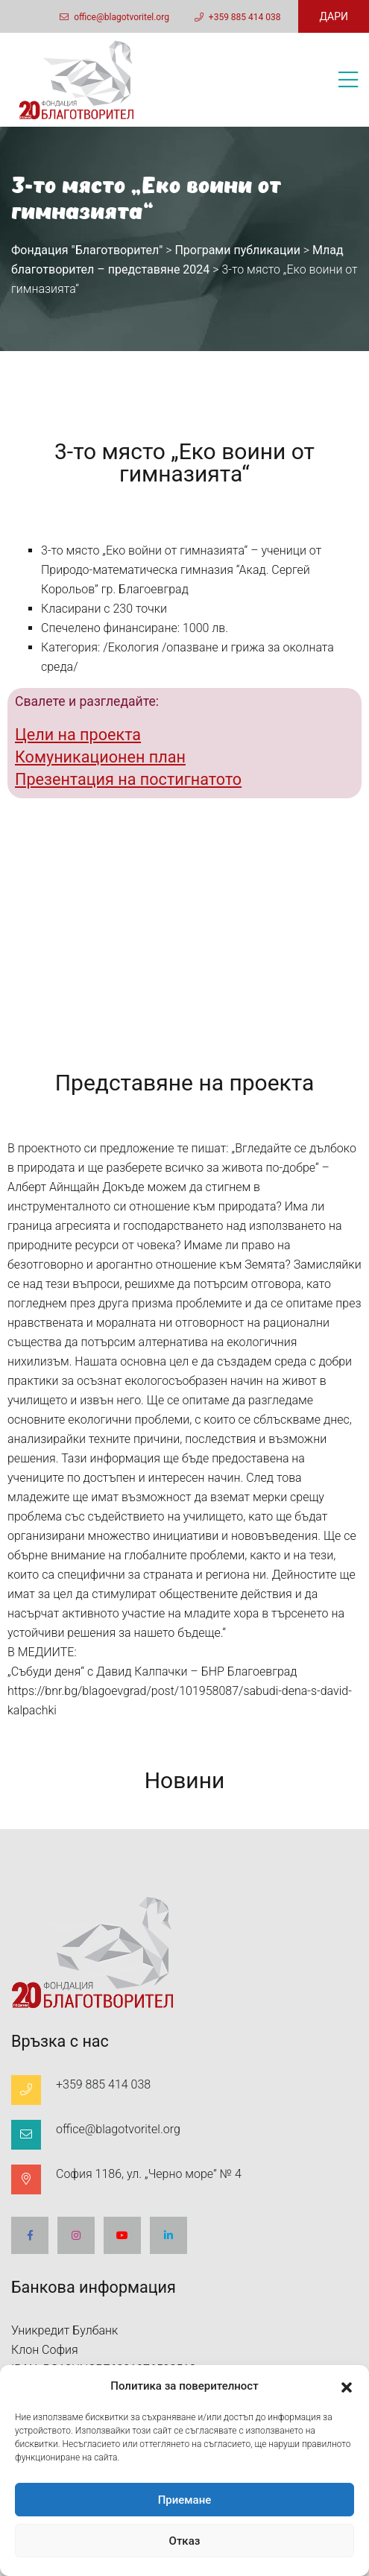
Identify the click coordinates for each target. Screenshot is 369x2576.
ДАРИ (333, 16)
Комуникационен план (100, 757)
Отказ (185, 2541)
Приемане (185, 2500)
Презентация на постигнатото (128, 779)
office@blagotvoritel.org (114, 17)
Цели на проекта (78, 734)
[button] (346, 2385)
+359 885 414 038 (238, 17)
